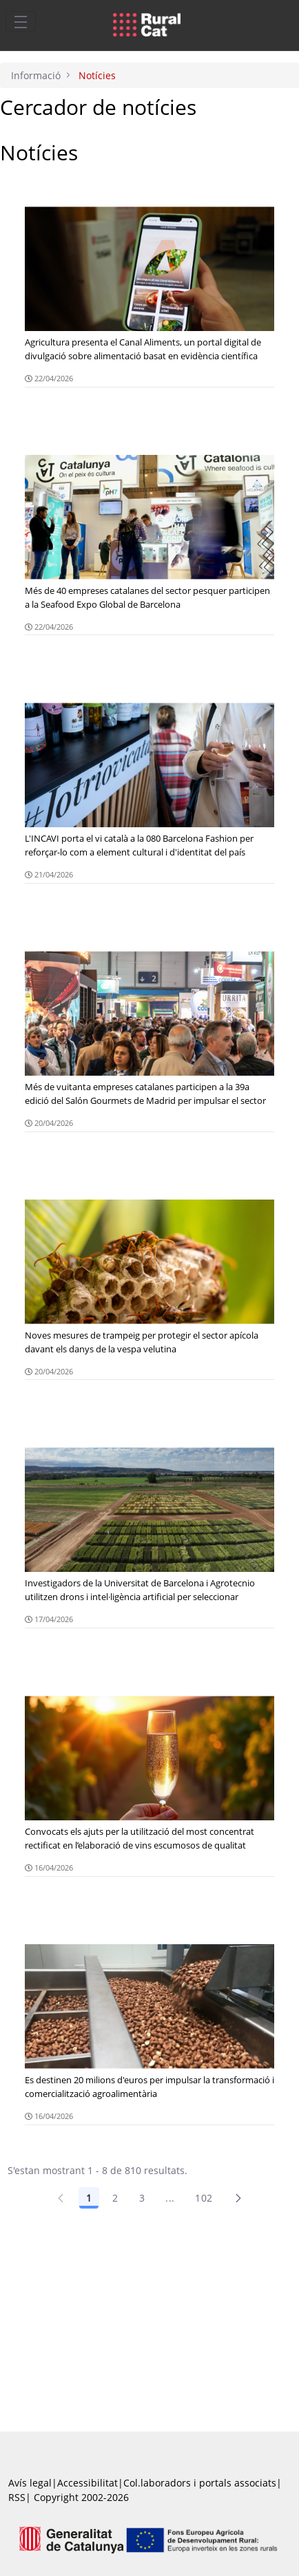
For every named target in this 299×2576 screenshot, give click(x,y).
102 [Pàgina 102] (203, 2197)
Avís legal (30, 2482)
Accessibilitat (87, 2482)
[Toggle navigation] (21, 21)
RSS (16, 2497)
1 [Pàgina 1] (89, 2197)
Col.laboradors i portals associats (199, 2482)
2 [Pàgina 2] (115, 2197)
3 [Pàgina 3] (142, 2197)
